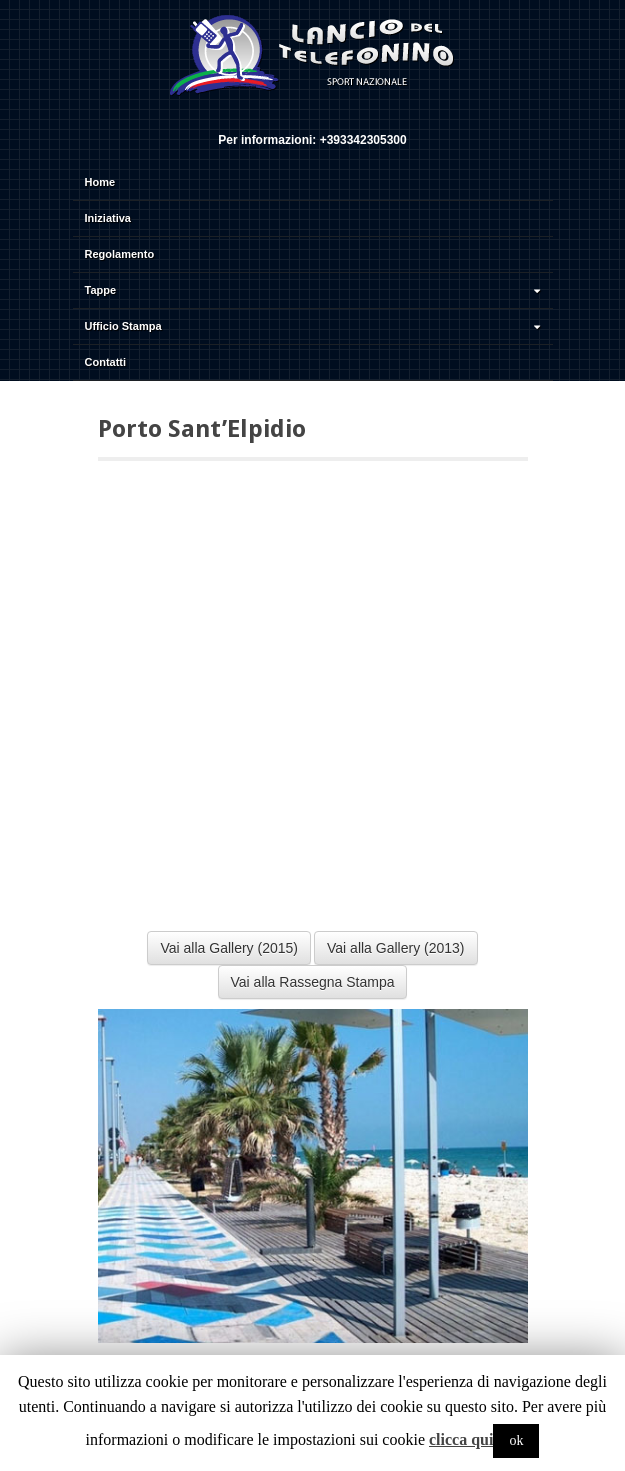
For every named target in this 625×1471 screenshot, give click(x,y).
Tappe (315, 290)
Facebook (284, 113)
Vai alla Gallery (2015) (228, 948)
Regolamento (120, 254)
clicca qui (461, 1439)
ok (516, 1440)
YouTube (338, 113)
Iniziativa (108, 218)
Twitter (311, 113)
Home (100, 182)
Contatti (106, 362)
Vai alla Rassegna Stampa (313, 982)
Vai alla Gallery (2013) (395, 948)
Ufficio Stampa (315, 326)
